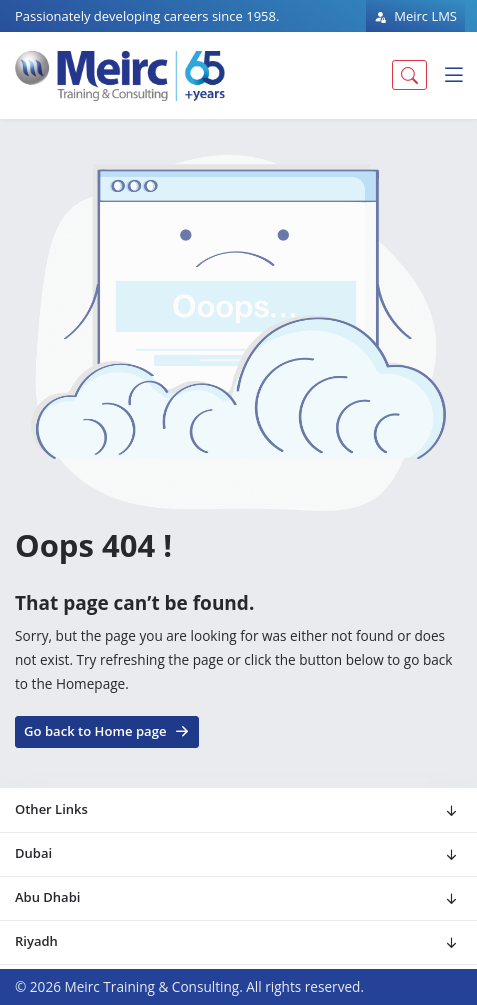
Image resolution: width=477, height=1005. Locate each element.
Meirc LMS (415, 16)
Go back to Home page (107, 729)
